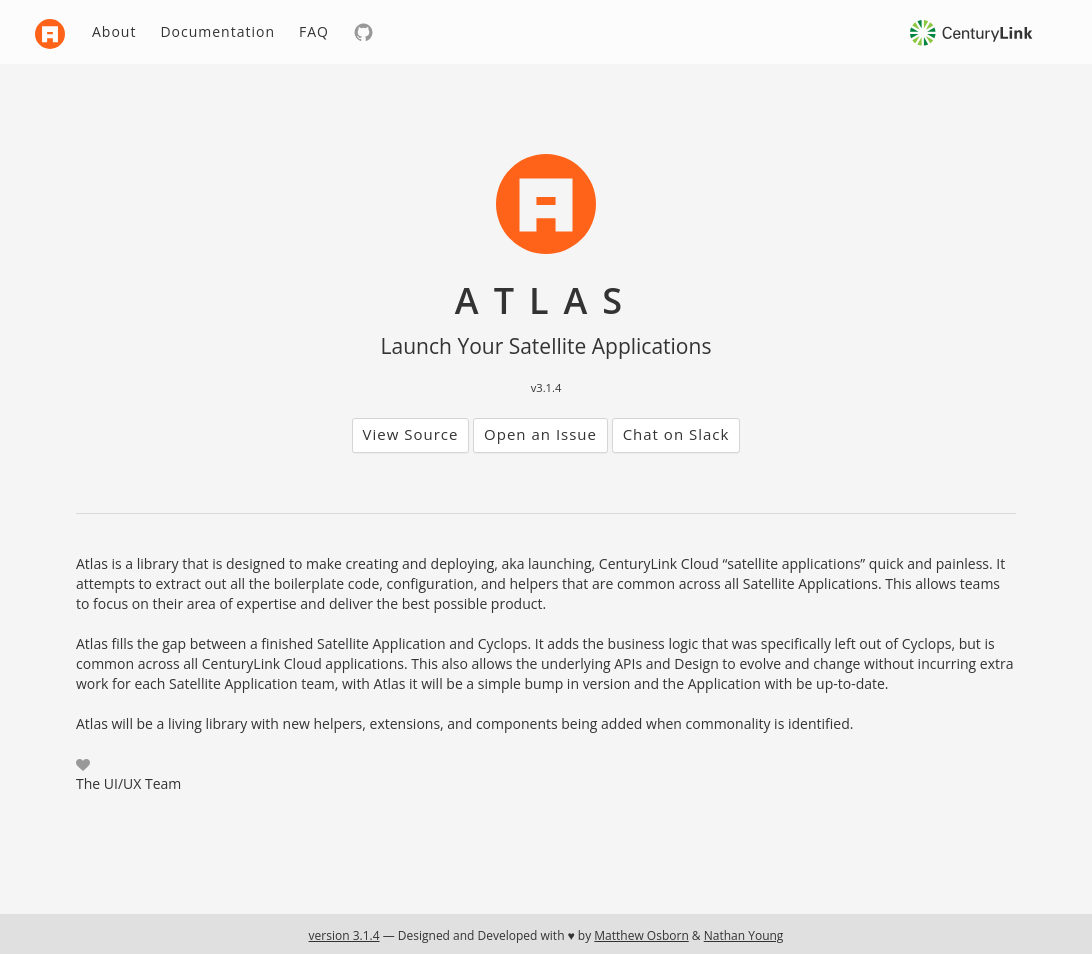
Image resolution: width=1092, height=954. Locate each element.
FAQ (314, 31)
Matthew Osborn (641, 935)
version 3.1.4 (344, 935)
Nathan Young (744, 935)
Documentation (217, 31)
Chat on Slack (676, 434)
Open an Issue (540, 434)
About (114, 31)
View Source (411, 434)
